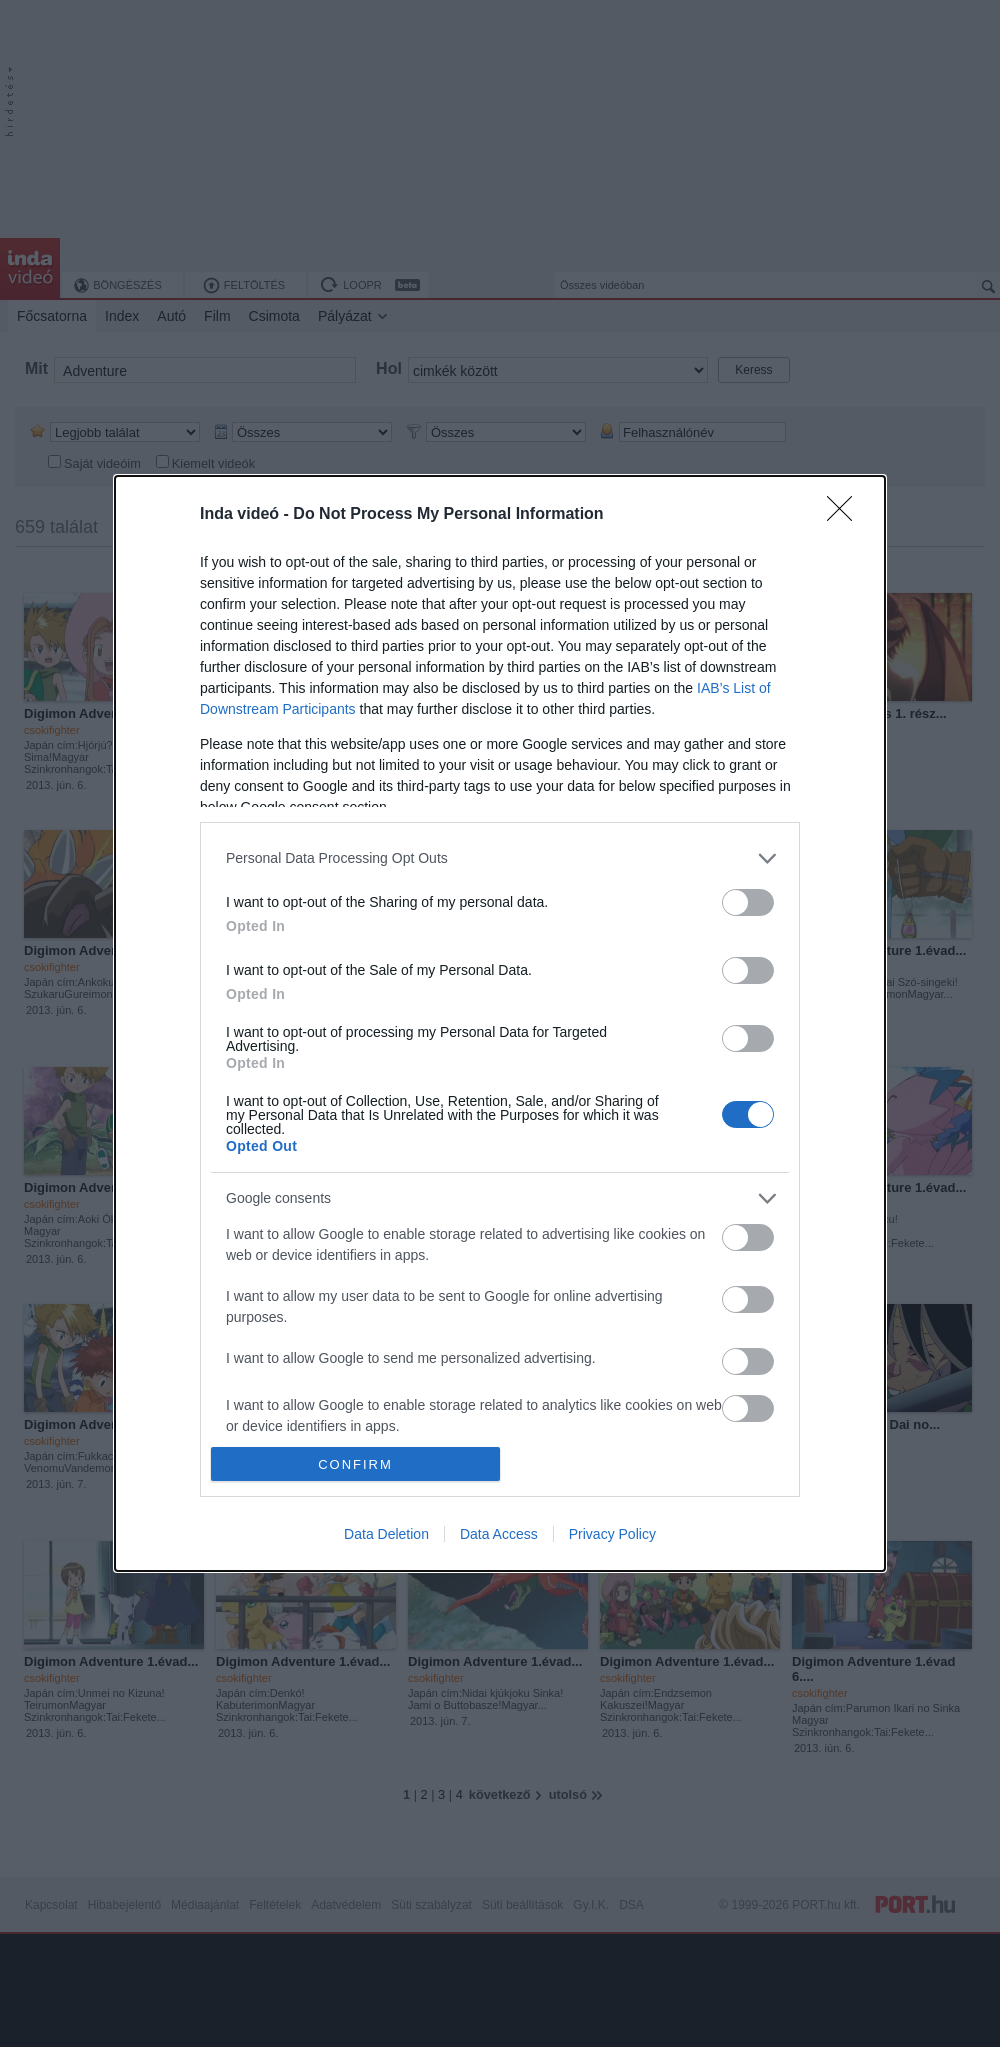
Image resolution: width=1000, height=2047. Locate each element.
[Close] (846, 515)
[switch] (748, 902)
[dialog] (500, 1023)
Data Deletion (386, 1534)
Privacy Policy (612, 1534)
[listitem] (500, 858)
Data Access (499, 1534)
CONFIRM (355, 1464)
